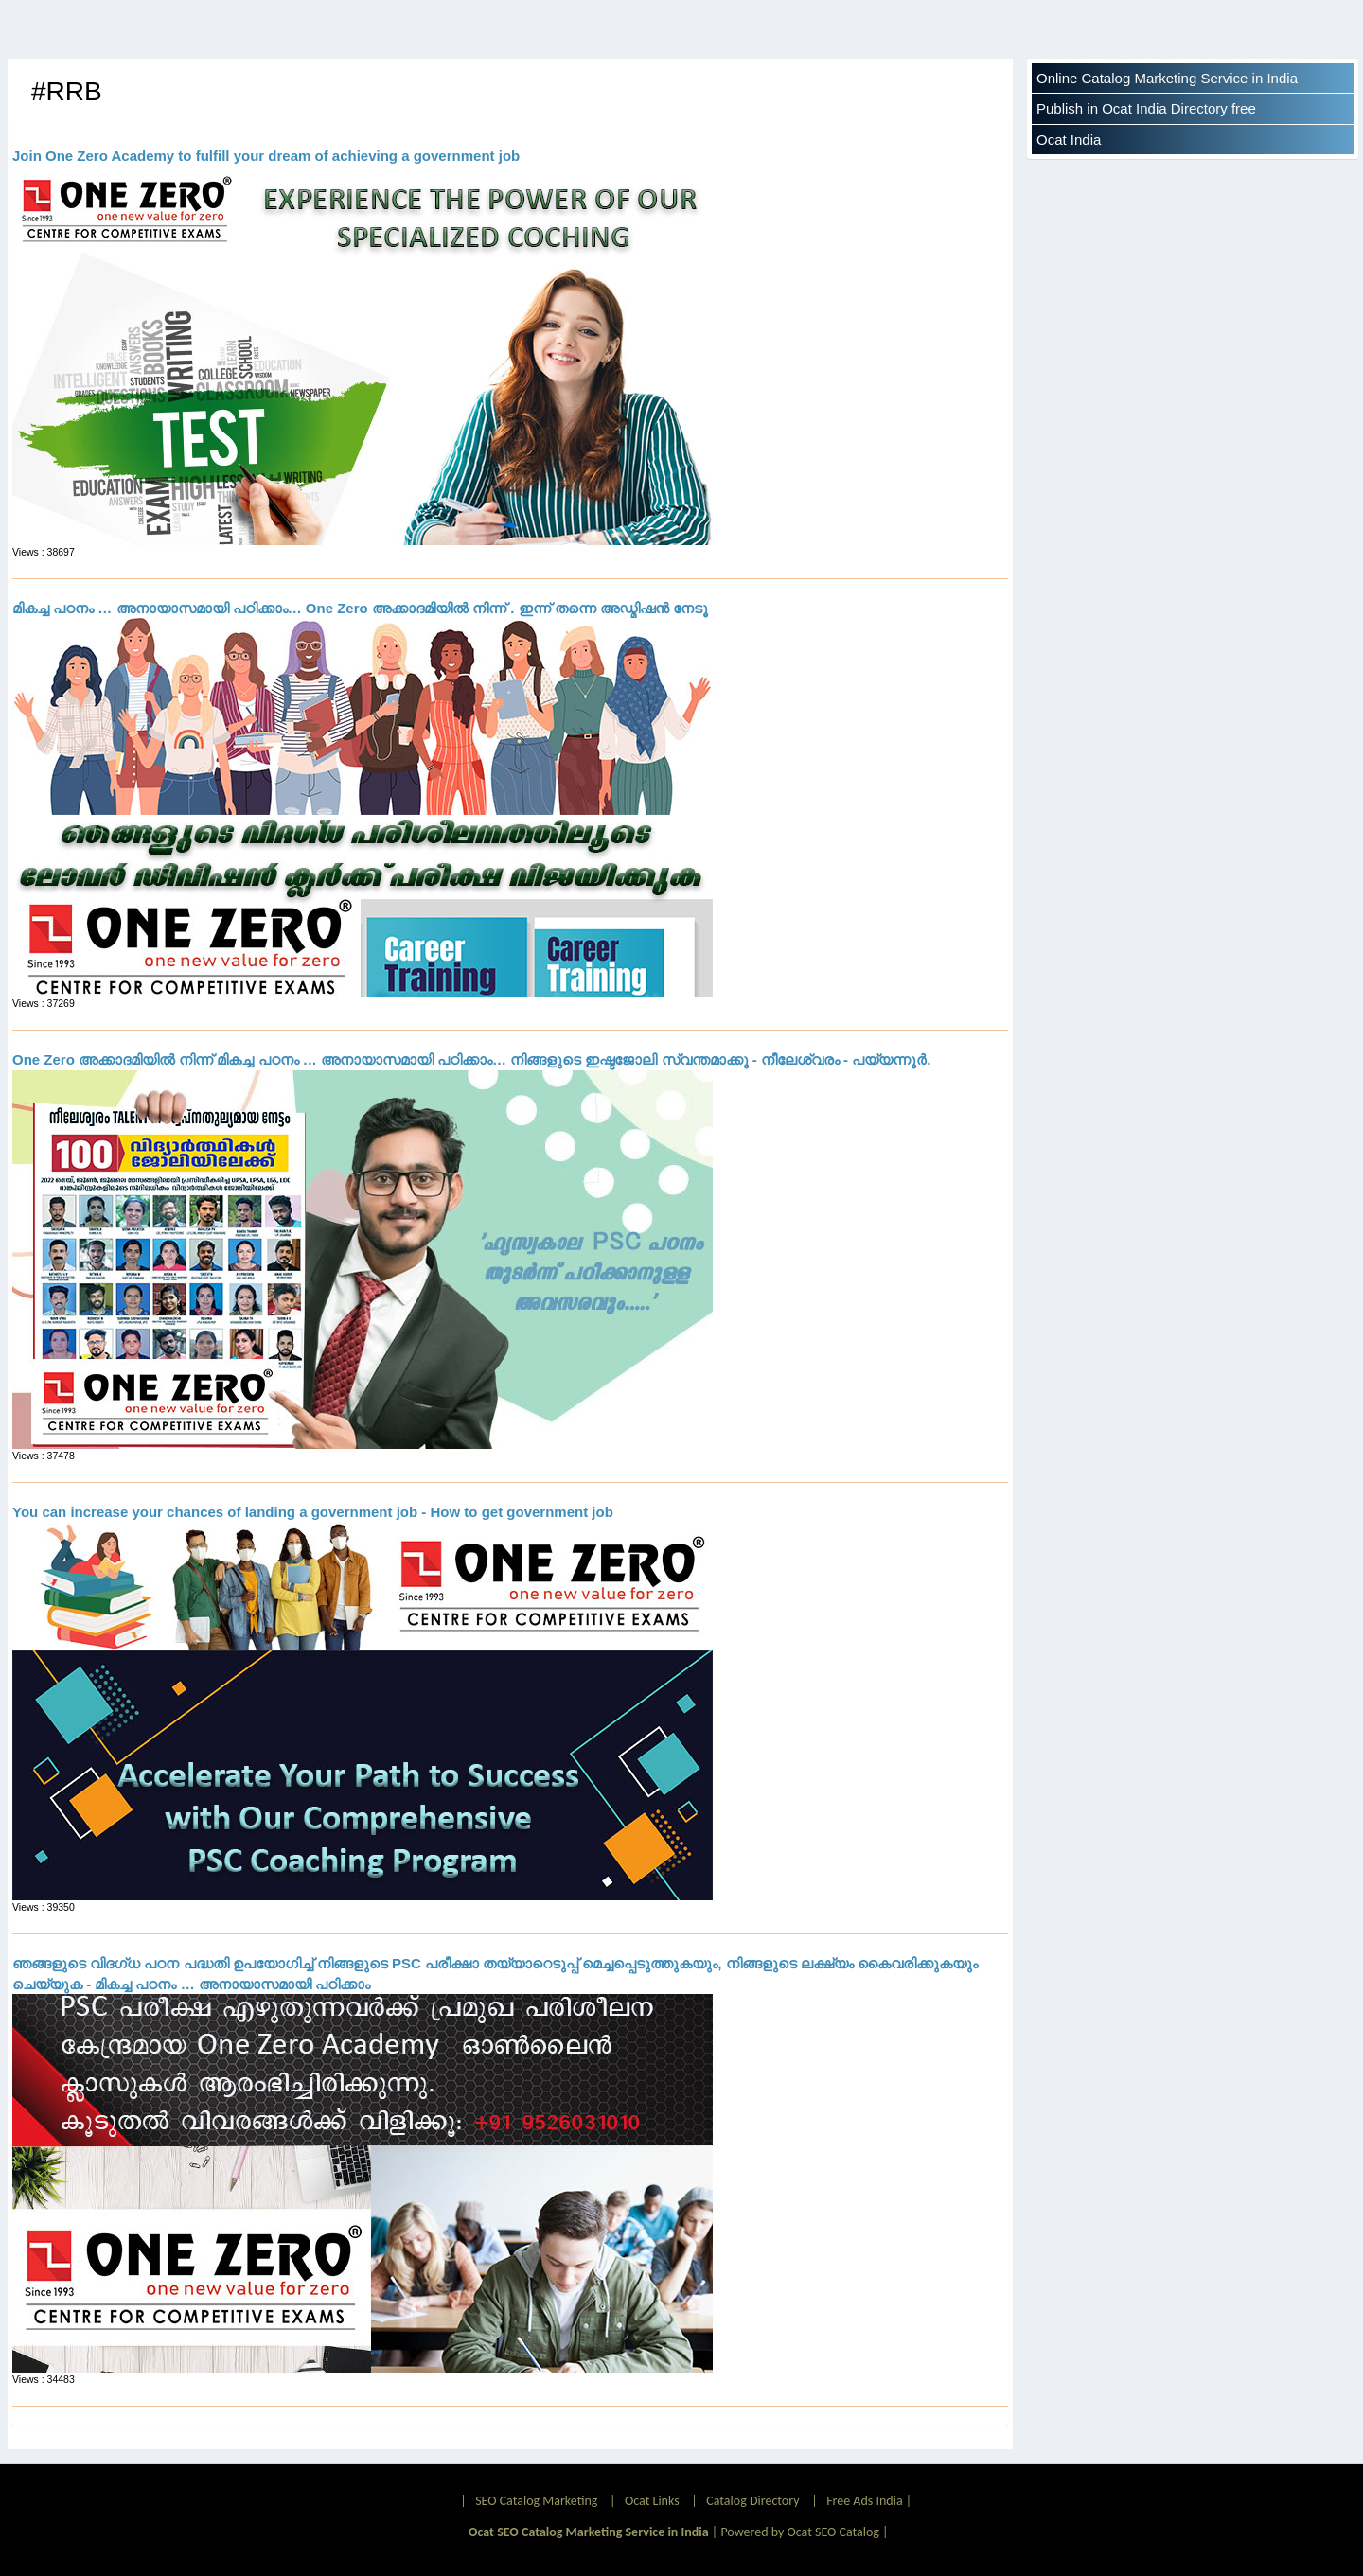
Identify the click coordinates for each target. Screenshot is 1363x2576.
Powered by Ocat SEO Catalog (799, 2532)
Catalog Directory (752, 2501)
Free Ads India (864, 2501)
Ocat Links (652, 2501)
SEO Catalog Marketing (536, 2501)
